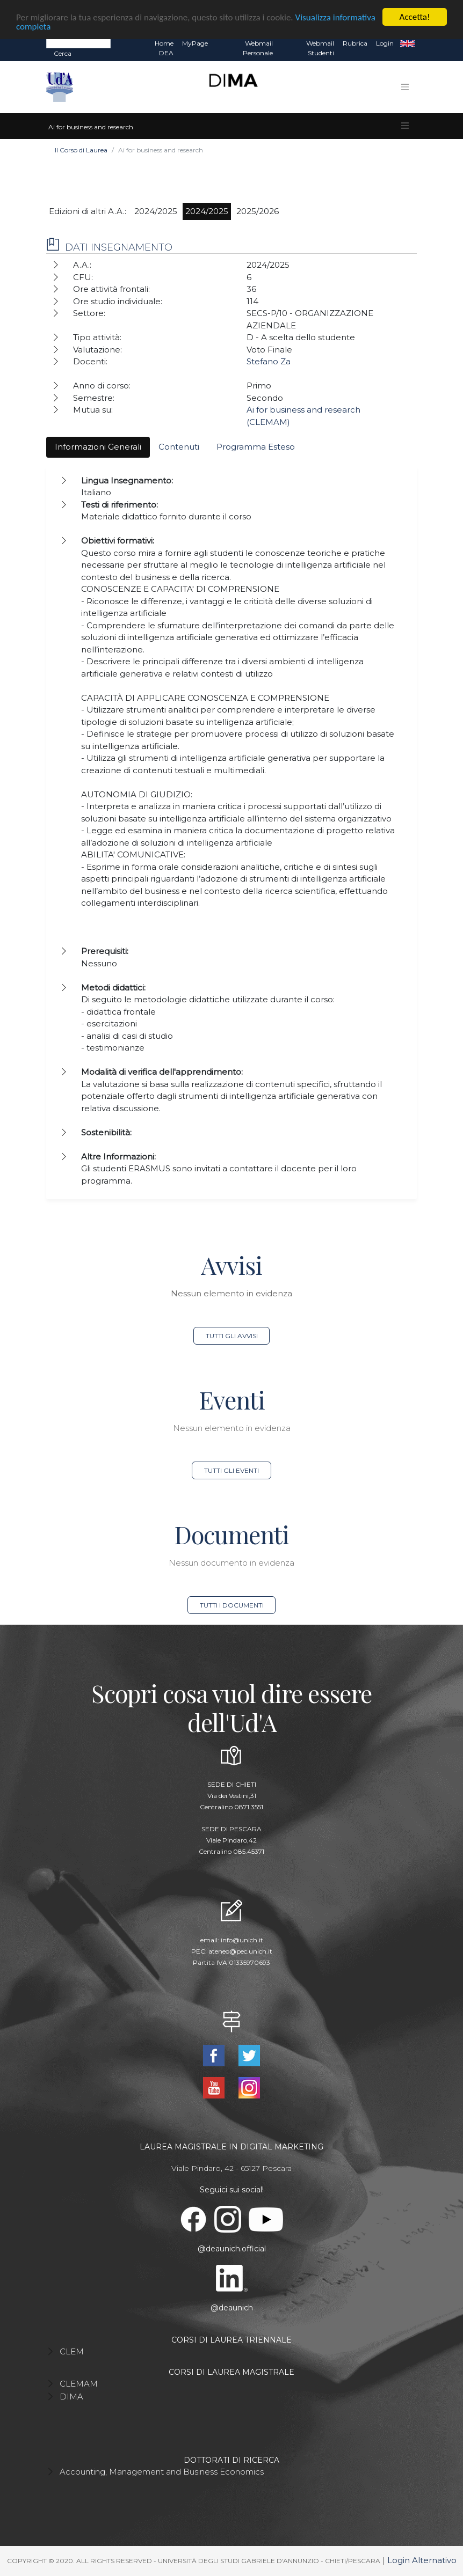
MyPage (195, 43)
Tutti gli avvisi (232, 1336)
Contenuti (178, 447)
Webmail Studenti (320, 48)
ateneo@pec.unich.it (240, 1951)
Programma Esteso (255, 447)
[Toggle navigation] (405, 86)
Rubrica (355, 43)
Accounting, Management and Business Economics (162, 2472)
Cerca (62, 53)
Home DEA (164, 48)
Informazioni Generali (98, 447)
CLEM (72, 2351)
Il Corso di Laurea (81, 150)
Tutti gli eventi (231, 1470)
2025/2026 (257, 211)
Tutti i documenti (232, 1605)
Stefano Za (269, 361)
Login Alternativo (422, 2560)
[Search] (78, 43)
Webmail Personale (258, 48)
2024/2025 (155, 211)
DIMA (71, 2396)
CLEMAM (79, 2384)
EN (407, 43)
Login (385, 43)
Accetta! (415, 17)
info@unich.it (242, 1940)
